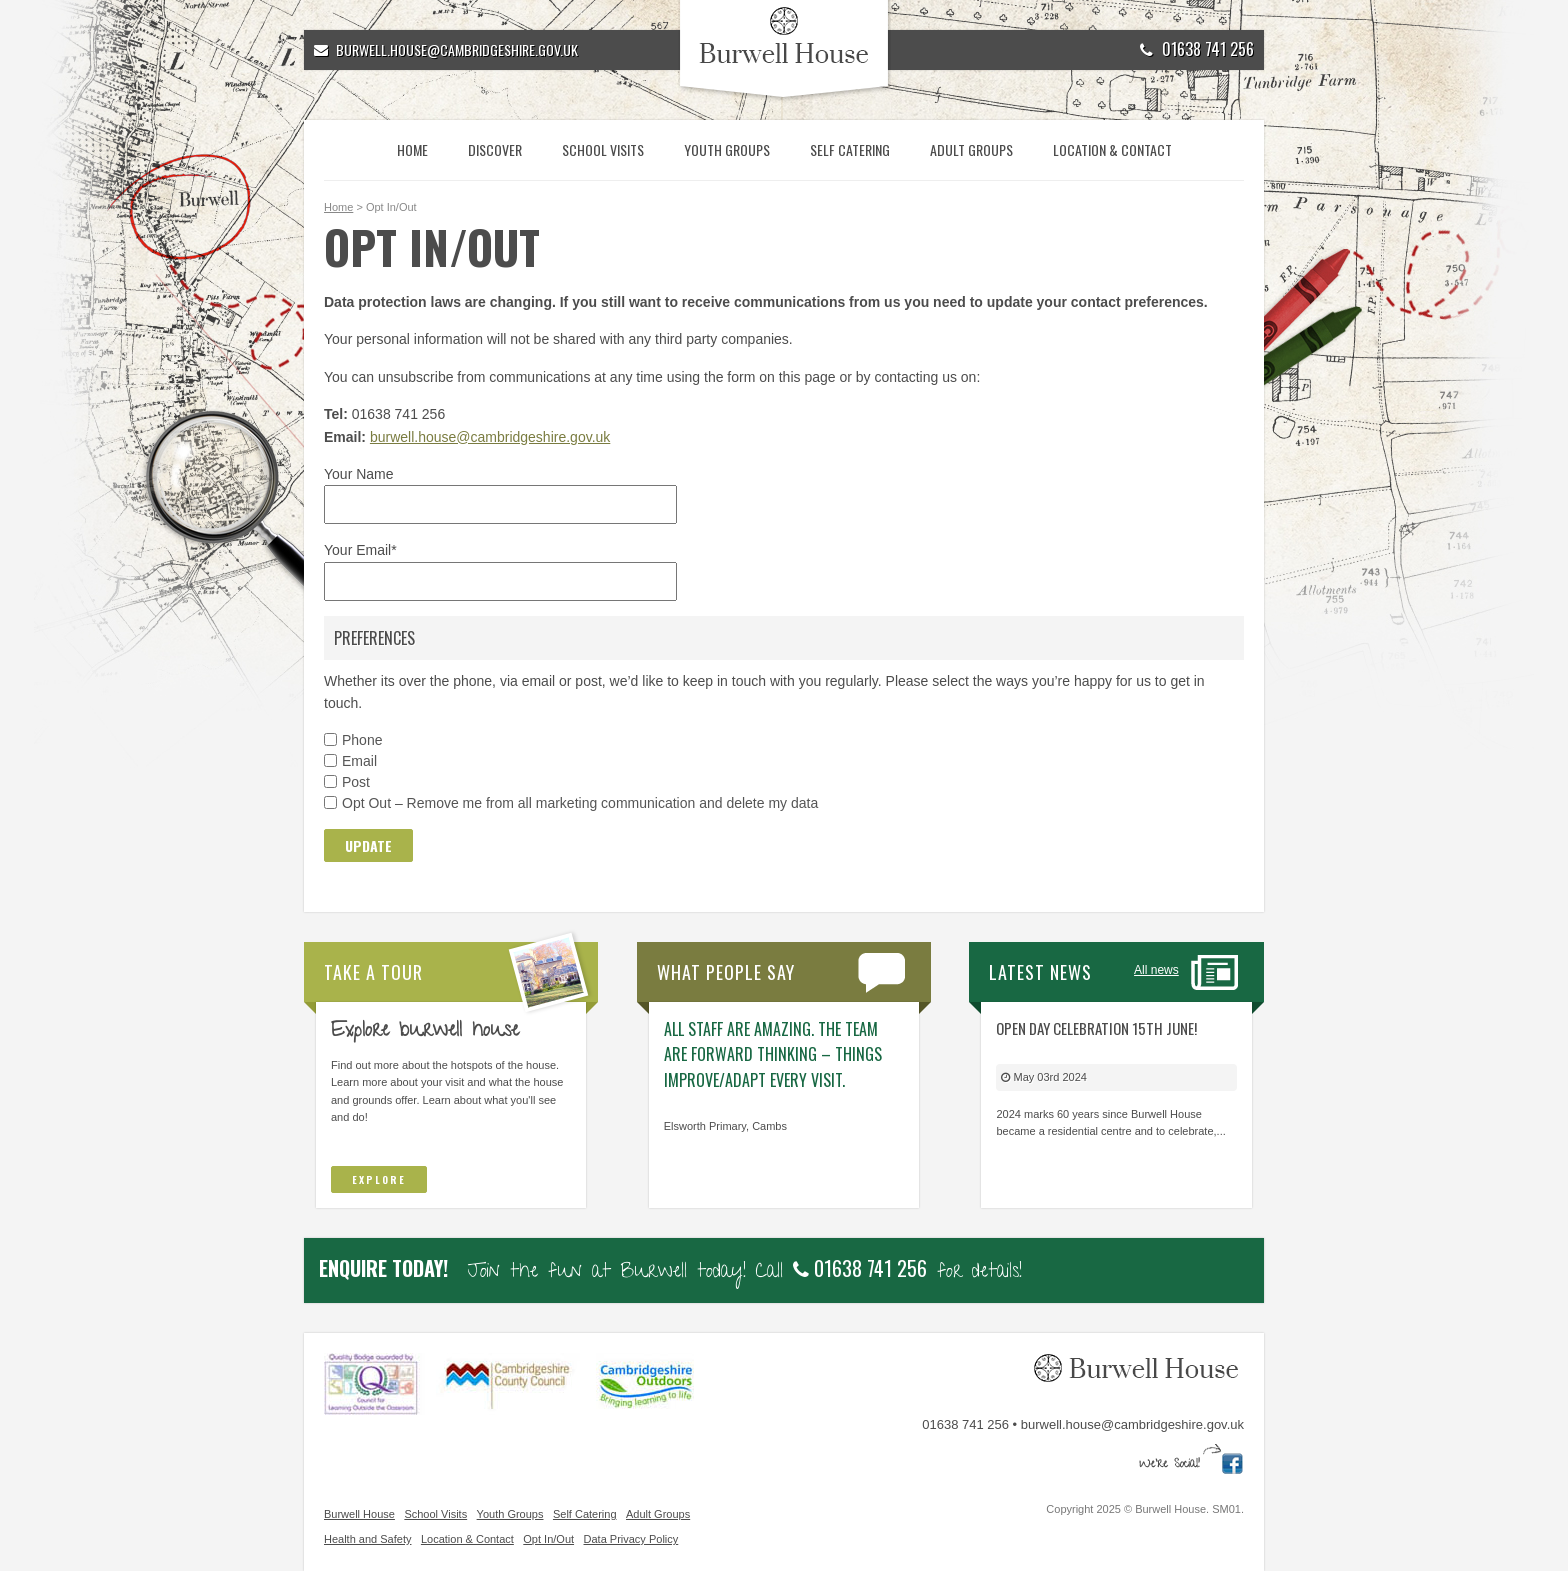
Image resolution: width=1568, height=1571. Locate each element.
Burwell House (359, 1514)
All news (1156, 970)
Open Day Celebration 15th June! (1096, 1028)
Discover (495, 149)
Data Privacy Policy (631, 1539)
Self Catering (850, 149)
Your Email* (360, 550)
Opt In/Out (548, 1539)
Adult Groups (971, 149)
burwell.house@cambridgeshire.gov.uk (490, 437)
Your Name (359, 474)
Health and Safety (367, 1539)
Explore (379, 1179)
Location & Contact (1112, 149)
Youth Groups (727, 149)
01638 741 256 (1197, 49)
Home (412, 149)
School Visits (603, 149)
